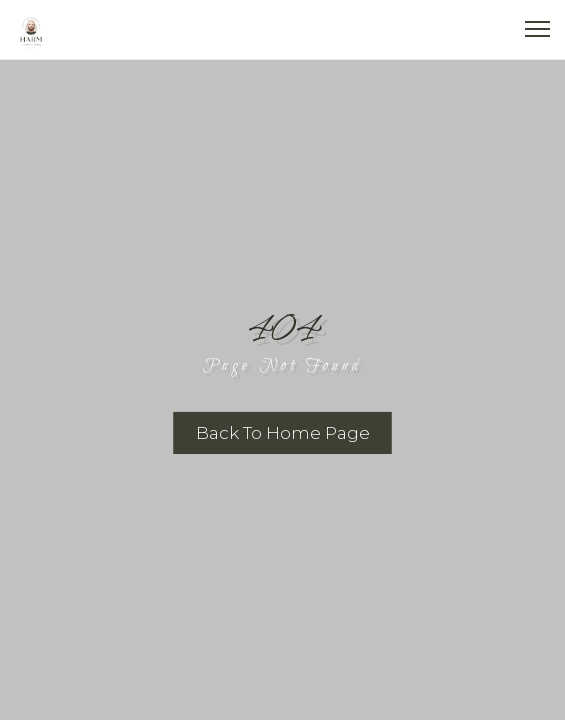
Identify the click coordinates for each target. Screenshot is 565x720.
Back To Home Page (283, 433)
